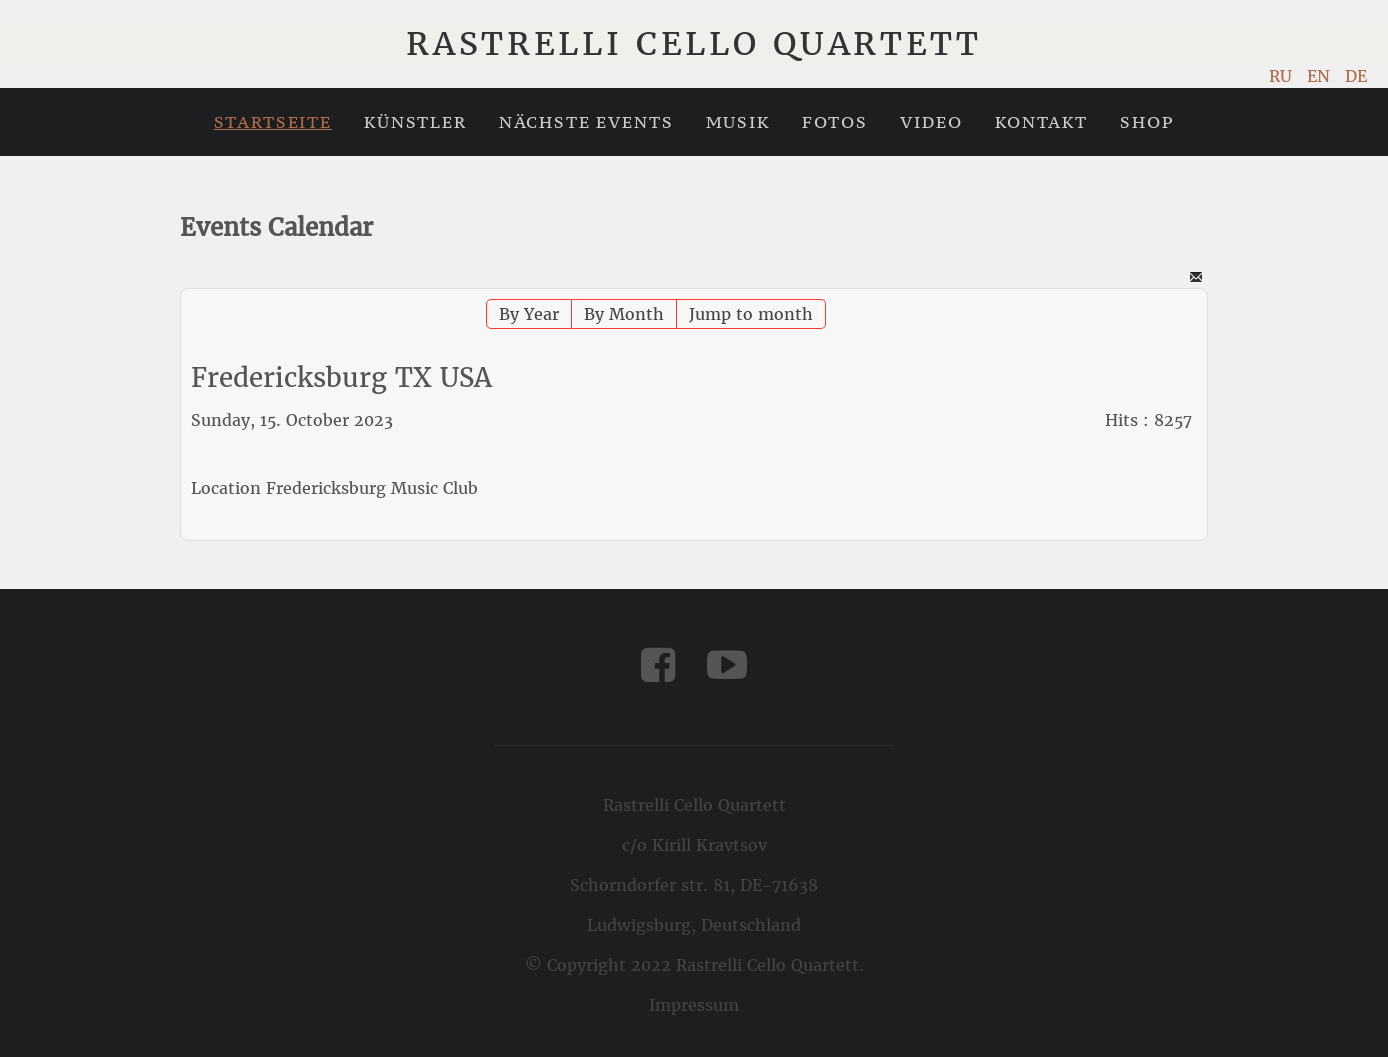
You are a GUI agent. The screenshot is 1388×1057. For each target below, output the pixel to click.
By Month (624, 314)
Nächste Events (586, 122)
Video (931, 122)
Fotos (835, 122)
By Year (529, 314)
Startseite (273, 122)
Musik (738, 122)
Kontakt (1041, 122)
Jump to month (751, 314)
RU (1283, 76)
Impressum (694, 1005)
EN (1321, 76)
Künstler (415, 122)
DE (1356, 76)
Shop (1147, 122)
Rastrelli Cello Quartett (693, 44)
